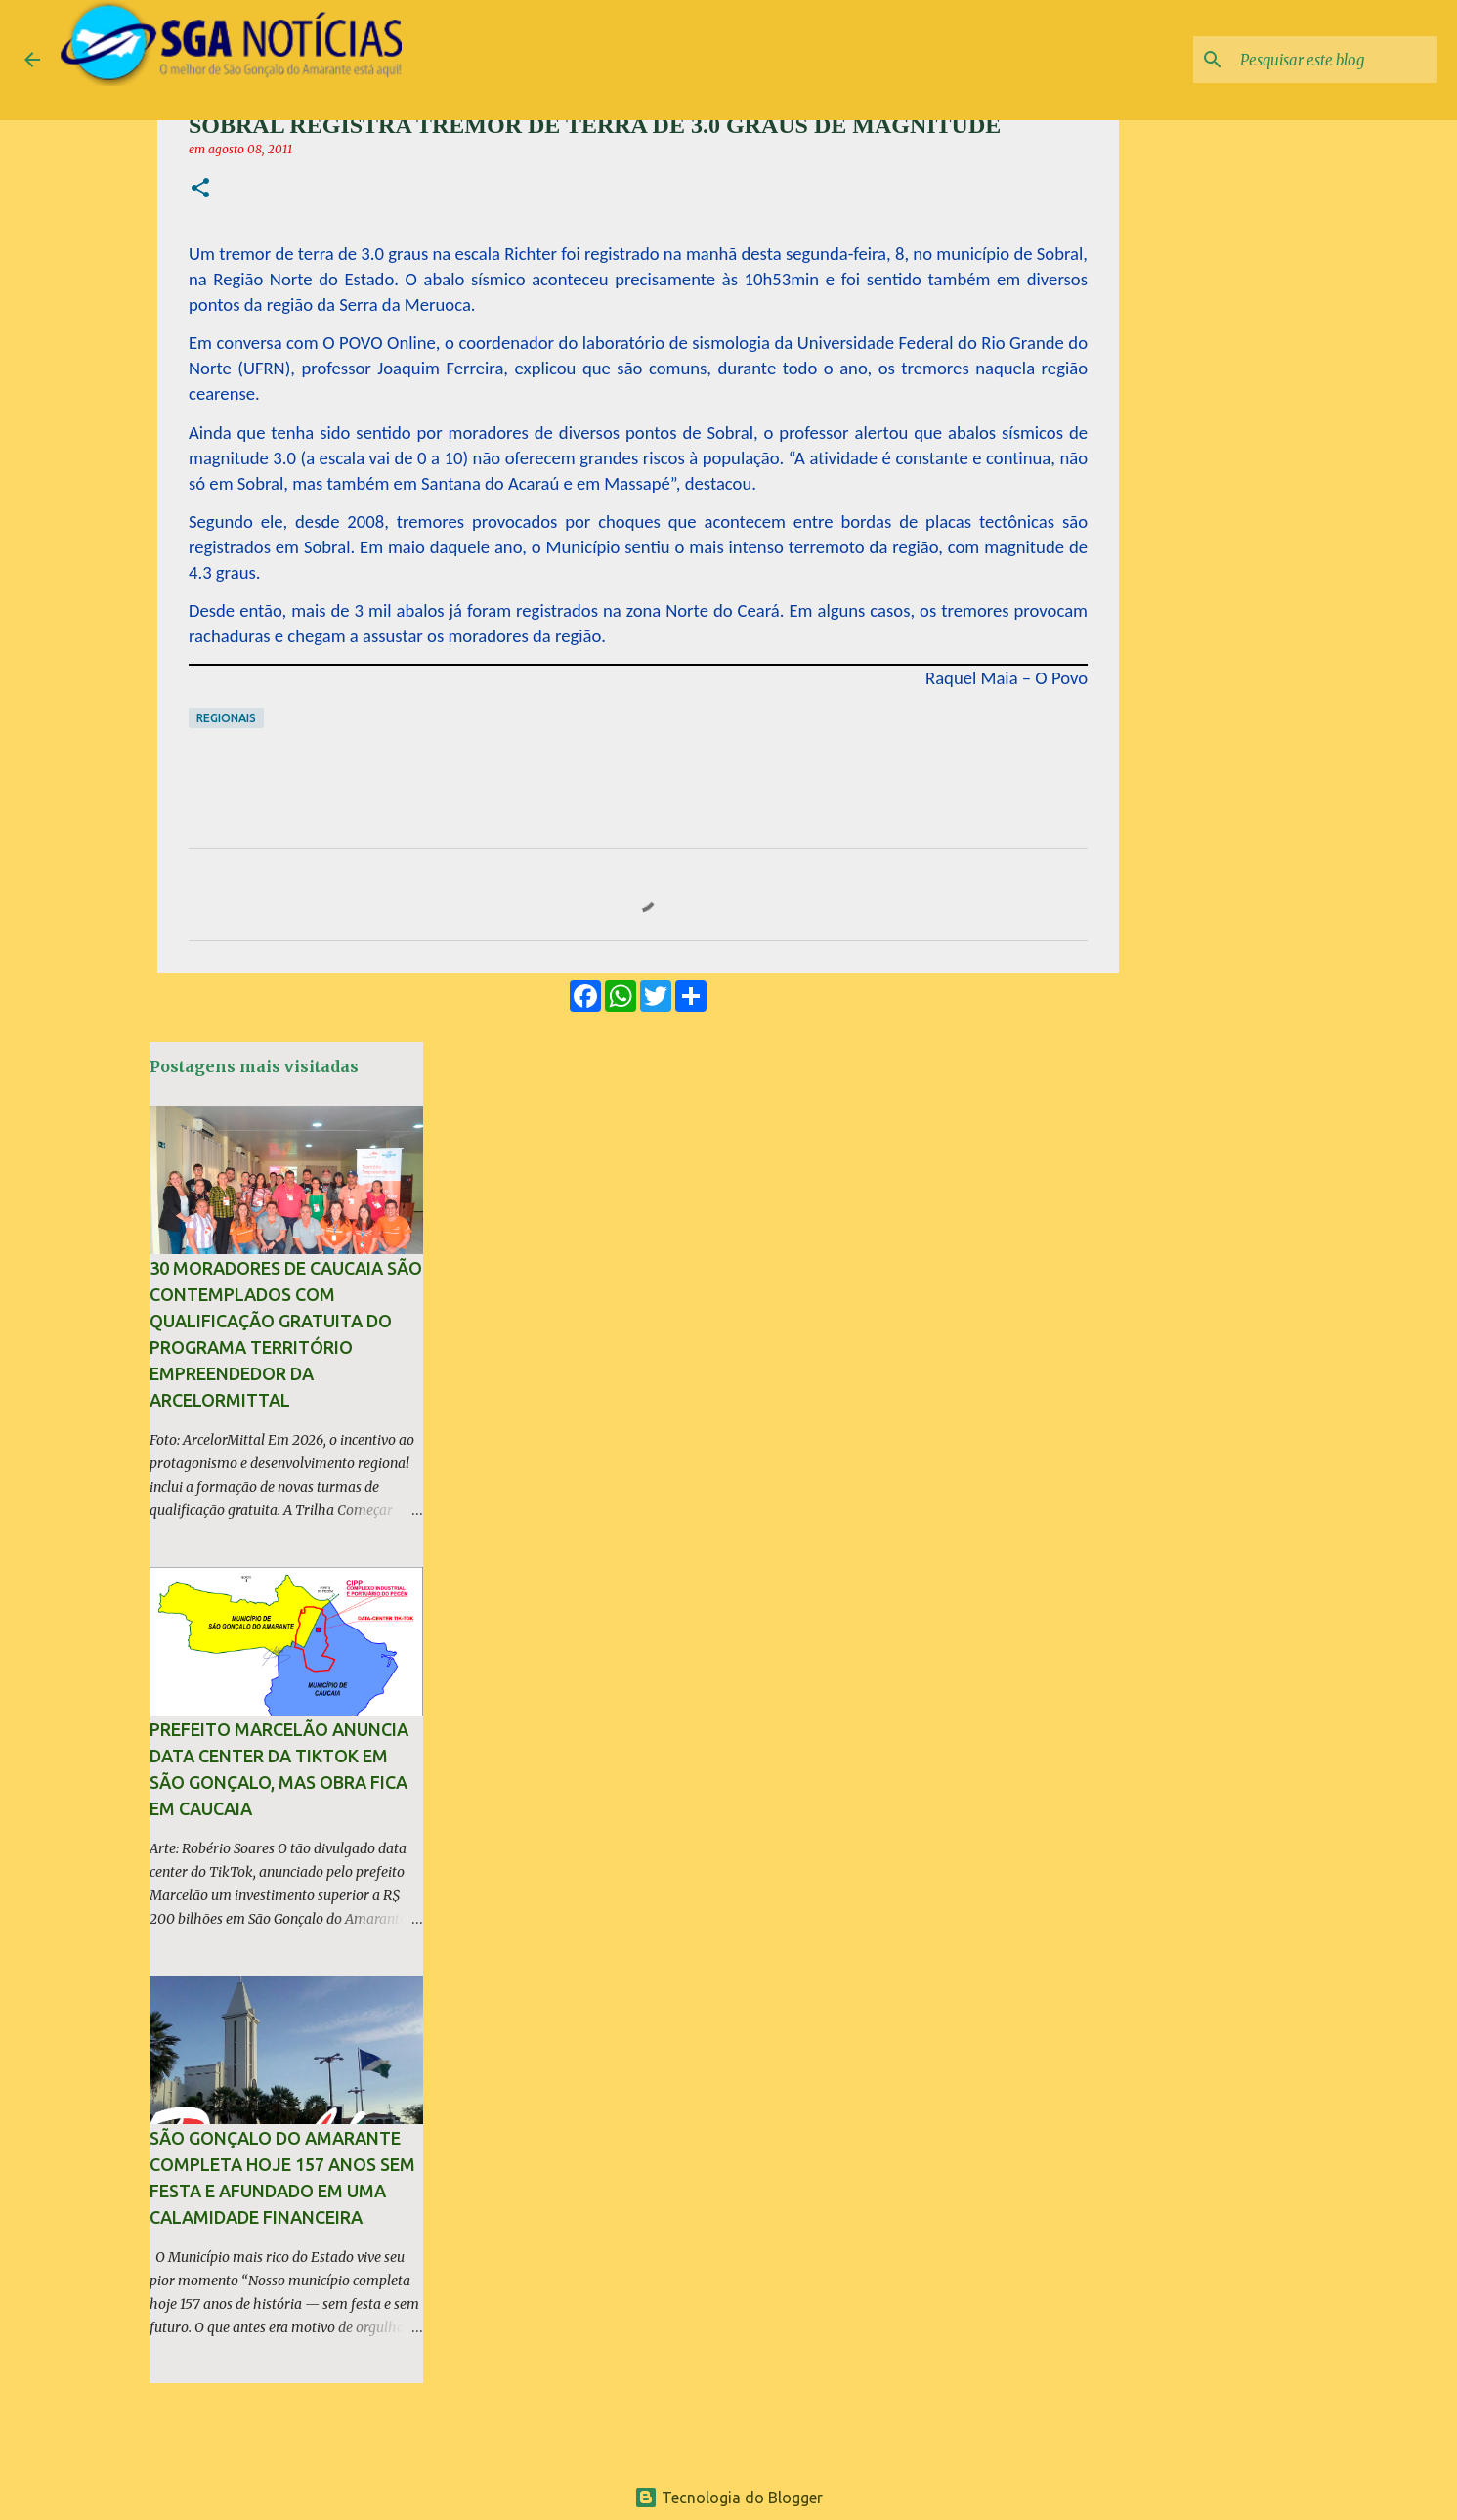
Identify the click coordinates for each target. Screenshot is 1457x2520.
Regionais (226, 718)
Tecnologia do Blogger (728, 2497)
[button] (200, 189)
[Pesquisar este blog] (1334, 59)
